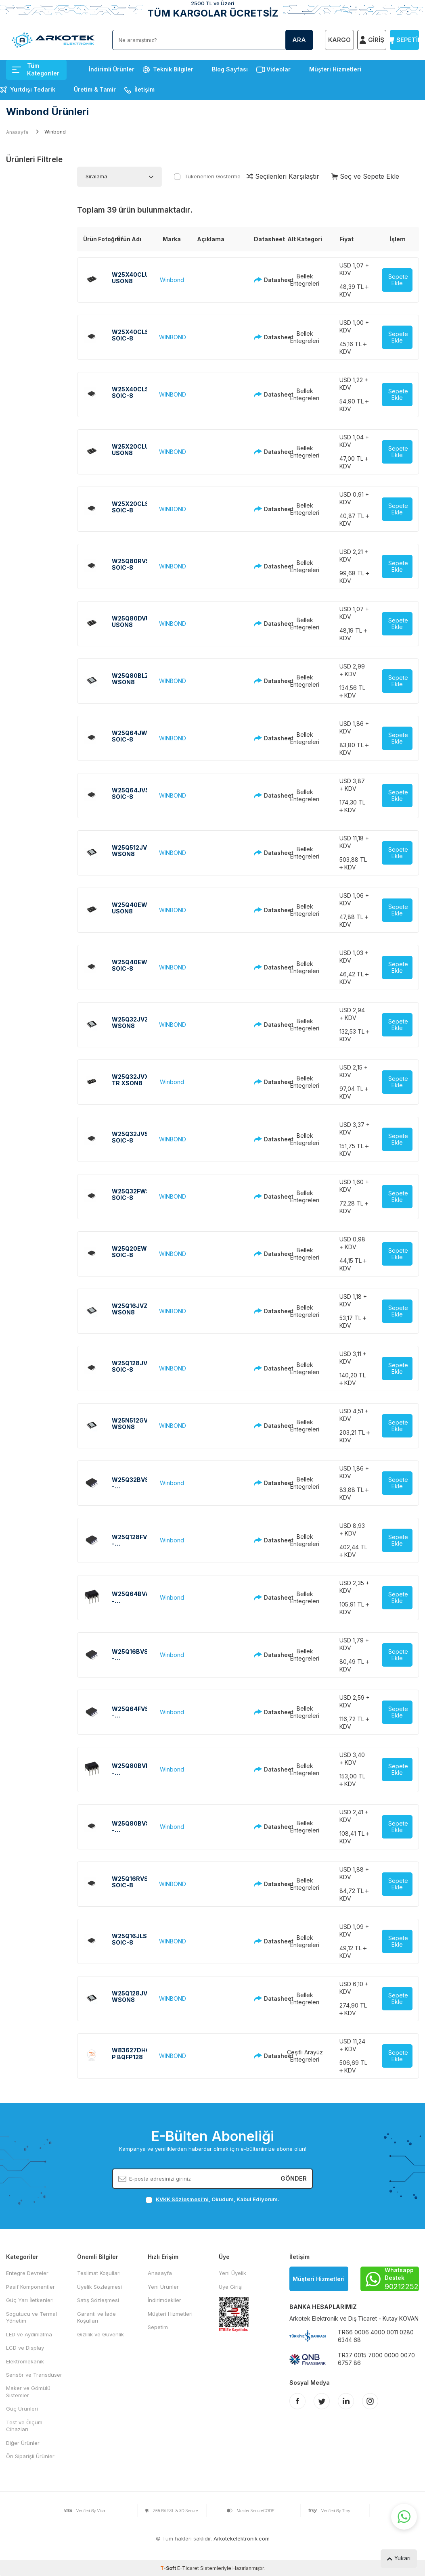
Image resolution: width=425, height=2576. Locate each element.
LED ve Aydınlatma (29, 2334)
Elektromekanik (25, 2361)
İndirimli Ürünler (111, 69)
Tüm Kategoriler (35, 69)
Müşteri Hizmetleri (335, 69)
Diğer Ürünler (23, 2443)
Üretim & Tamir (95, 89)
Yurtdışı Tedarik (32, 89)
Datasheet (262, 279)
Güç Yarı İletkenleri (30, 2300)
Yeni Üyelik (232, 2273)
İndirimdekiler (164, 2300)
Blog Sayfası (230, 69)
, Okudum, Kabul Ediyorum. (212, 2199)
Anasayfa (17, 132)
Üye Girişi (231, 2287)
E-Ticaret (188, 2568)
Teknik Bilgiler (173, 69)
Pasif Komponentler (30, 2287)
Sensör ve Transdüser (34, 2374)
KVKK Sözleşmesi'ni (182, 2199)
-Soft (168, 2568)
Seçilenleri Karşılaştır (283, 176)
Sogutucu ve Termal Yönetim (31, 2317)
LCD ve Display (25, 2347)
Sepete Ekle (398, 280)
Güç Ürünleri (22, 2408)
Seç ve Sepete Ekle (365, 176)
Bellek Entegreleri (304, 280)
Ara (299, 40)
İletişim (144, 89)
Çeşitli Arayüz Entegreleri (305, 2056)
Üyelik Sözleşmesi (99, 2287)
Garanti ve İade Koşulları (96, 2317)
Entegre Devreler (27, 2273)
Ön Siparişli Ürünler (30, 2456)
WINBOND (172, 337)
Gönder (294, 2178)
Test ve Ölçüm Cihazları (24, 2425)
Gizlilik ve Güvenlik (100, 2334)
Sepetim (158, 2327)
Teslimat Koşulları (99, 2273)
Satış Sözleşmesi (98, 2300)
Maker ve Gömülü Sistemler (28, 2391)
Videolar (278, 69)
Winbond (172, 279)
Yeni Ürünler (163, 2287)
